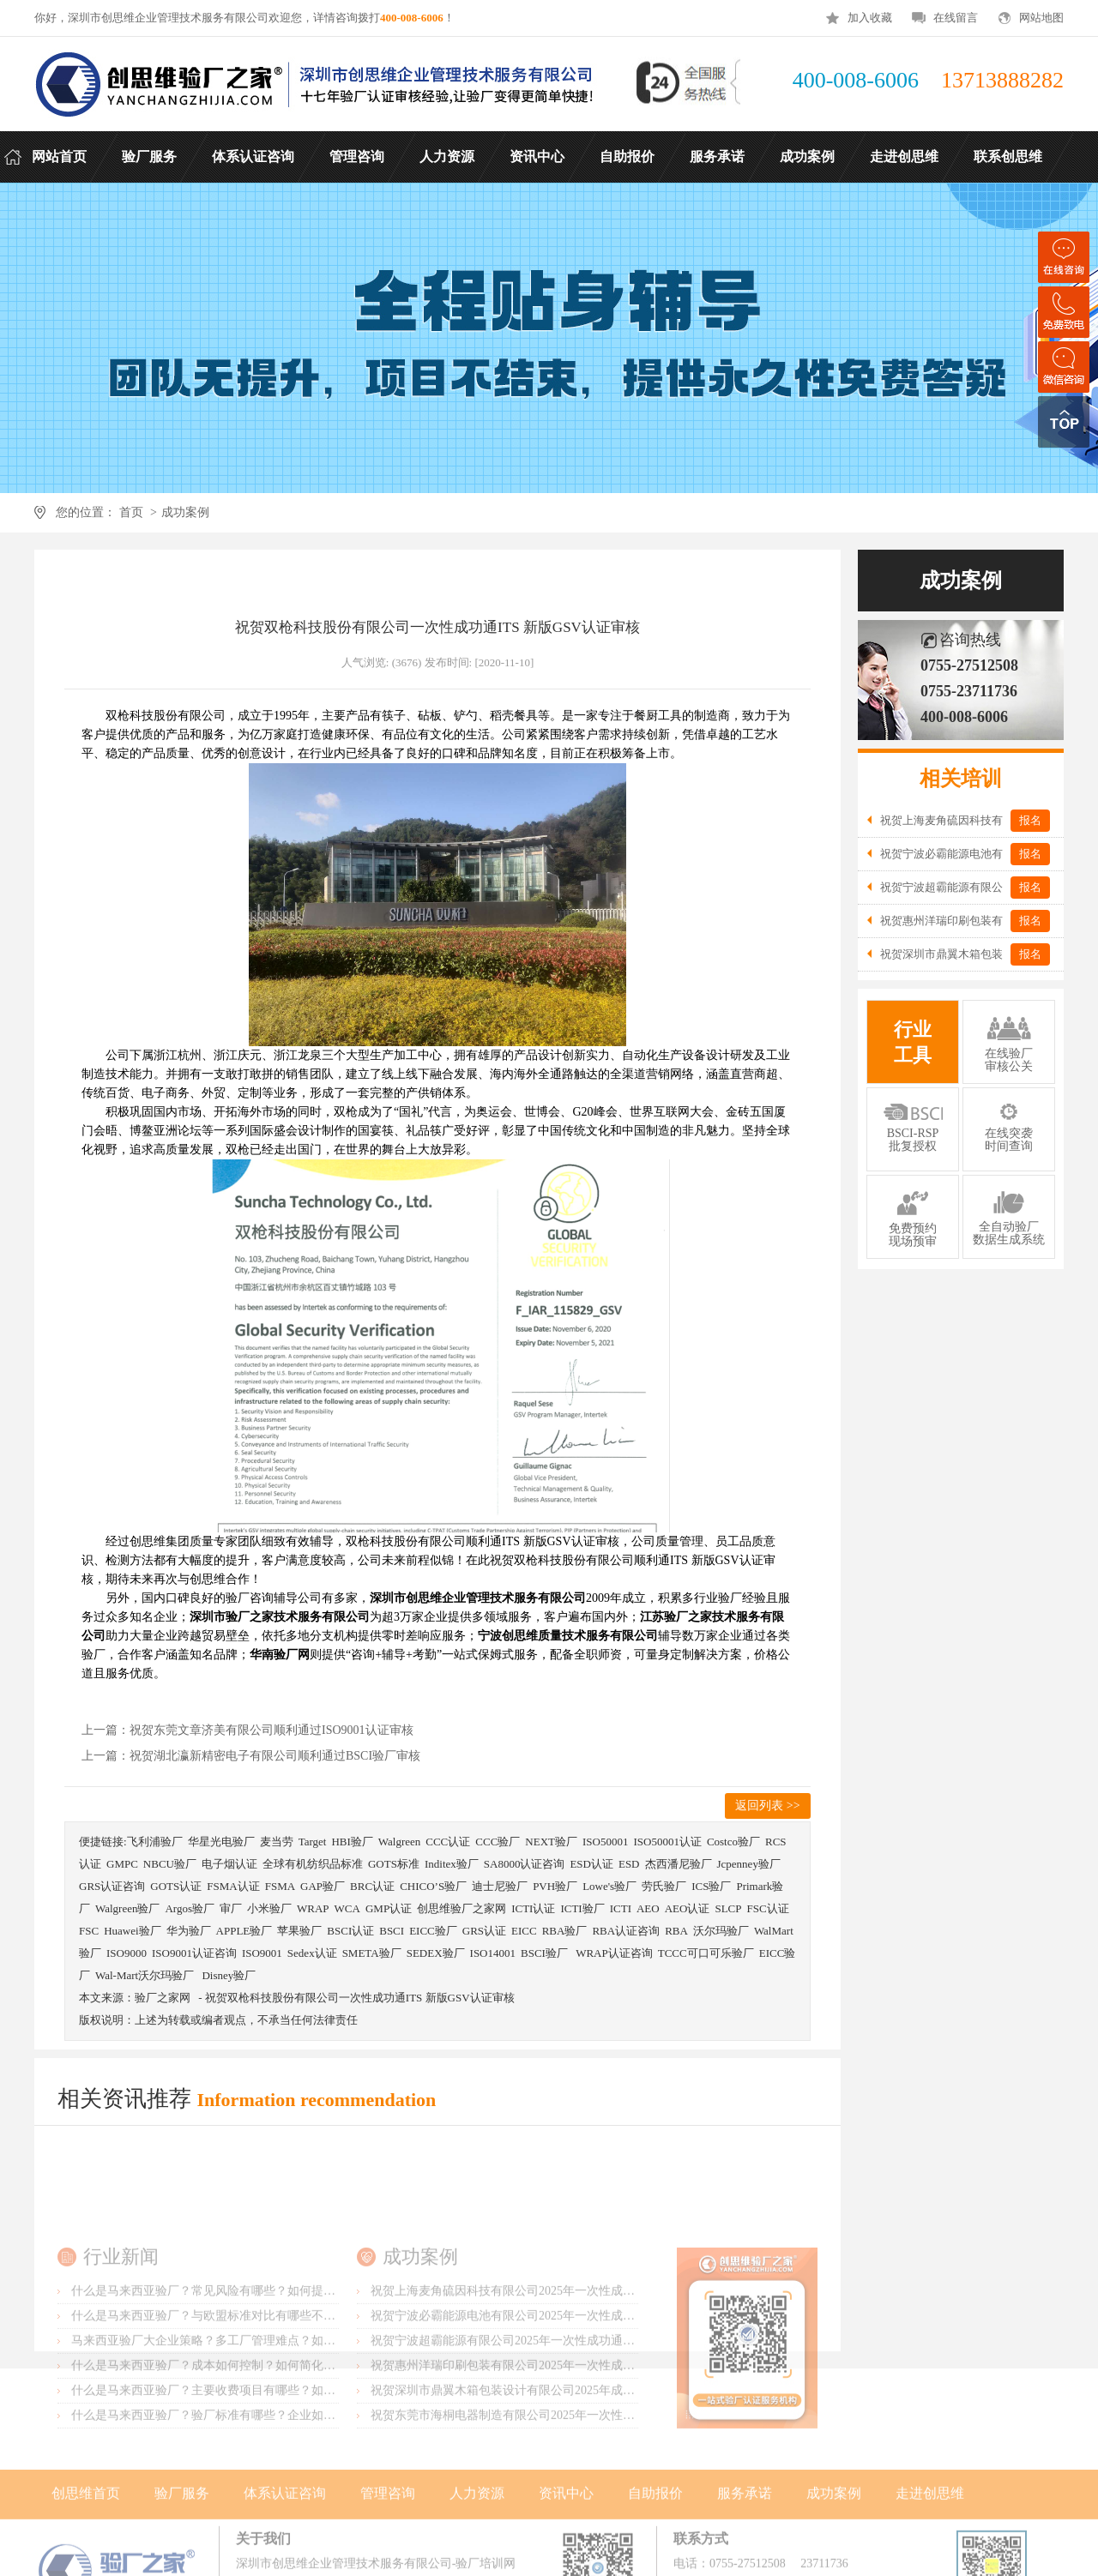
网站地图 (1041, 17)
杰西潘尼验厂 (678, 1863)
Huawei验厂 (132, 1930)
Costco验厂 (733, 1841)
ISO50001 (605, 1841)
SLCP (728, 1908)
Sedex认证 (312, 1953)
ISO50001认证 (667, 1841)
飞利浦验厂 (155, 1841)
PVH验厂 (555, 1886)
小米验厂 (269, 1908)
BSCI (391, 1930)
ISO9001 (262, 1953)
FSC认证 (767, 1908)
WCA (347, 1908)
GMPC (122, 1863)
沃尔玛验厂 (721, 1930)
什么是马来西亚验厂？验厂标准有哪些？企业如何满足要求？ (233, 2488)
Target (313, 1841)
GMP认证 (388, 1908)
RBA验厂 (565, 1930)
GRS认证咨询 (112, 1886)
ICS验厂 (711, 1886)
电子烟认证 (229, 1863)
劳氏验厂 (664, 1886)
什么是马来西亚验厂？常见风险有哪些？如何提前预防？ (221, 2363)
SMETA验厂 (371, 1953)
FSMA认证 (233, 1886)
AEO (648, 1908)
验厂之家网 (162, 1997)
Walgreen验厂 (127, 1908)
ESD (629, 1863)
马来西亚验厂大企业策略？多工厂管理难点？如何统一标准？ (233, 2413)
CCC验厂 (497, 1841)
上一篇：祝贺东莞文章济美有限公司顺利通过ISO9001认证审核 (247, 1730)
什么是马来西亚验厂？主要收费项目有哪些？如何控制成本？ (233, 2463)
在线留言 (955, 17)
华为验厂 (188, 1930)
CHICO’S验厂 (433, 1886)
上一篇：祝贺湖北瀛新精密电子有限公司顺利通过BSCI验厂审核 (250, 1755)
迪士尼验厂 (500, 1886)
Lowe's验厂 (609, 1886)
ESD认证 (591, 1863)
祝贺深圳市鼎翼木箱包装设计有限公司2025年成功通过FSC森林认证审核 (561, 2463)
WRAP (313, 1908)
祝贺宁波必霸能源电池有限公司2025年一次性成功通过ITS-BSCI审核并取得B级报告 (591, 2388)
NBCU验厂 (169, 1863)
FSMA (280, 1886)
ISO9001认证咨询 (194, 1953)
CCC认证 (447, 1841)
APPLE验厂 (244, 1930)
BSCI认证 (350, 1930)
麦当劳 (276, 1841)
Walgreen (399, 1841)
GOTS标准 (393, 1863)
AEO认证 (687, 1908)
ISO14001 (493, 1953)
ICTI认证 (533, 1908)
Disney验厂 (229, 1975)
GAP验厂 (322, 1886)
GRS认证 (484, 1930)
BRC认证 (372, 1886)
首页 (131, 512)
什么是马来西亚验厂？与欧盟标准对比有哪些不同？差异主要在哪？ (251, 2388)
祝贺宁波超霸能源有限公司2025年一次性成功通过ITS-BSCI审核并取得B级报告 (579, 2413)
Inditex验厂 (452, 1863)
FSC (89, 1930)
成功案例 (185, 512)
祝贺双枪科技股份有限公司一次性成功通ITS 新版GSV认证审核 (360, 1997)
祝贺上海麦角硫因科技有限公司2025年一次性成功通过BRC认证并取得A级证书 (579, 2363)
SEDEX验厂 (436, 1953)
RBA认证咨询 (626, 1930)
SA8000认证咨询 (524, 1863)
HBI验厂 (351, 1841)
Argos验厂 (189, 1908)
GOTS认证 (176, 1886)
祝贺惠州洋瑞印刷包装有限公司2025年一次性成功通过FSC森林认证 (549, 2438)
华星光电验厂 (221, 1841)
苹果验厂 (299, 1930)
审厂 (231, 1908)
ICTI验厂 (582, 1908)
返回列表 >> (767, 1805)
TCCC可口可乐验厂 (706, 1953)
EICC (524, 1930)
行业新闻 (121, 2329)
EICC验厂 (433, 1930)
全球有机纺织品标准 (312, 1863)
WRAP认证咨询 (614, 1953)
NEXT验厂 (551, 1841)
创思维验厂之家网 (461, 1908)
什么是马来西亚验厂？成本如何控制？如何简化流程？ (215, 2438)
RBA (676, 1930)
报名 (1030, 820)
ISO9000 (126, 1953)
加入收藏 (870, 17)
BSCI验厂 (545, 1953)
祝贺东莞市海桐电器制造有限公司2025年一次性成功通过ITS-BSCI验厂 (557, 2488)
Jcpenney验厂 (749, 1863)
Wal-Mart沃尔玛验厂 (145, 1975)
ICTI (620, 1908)
